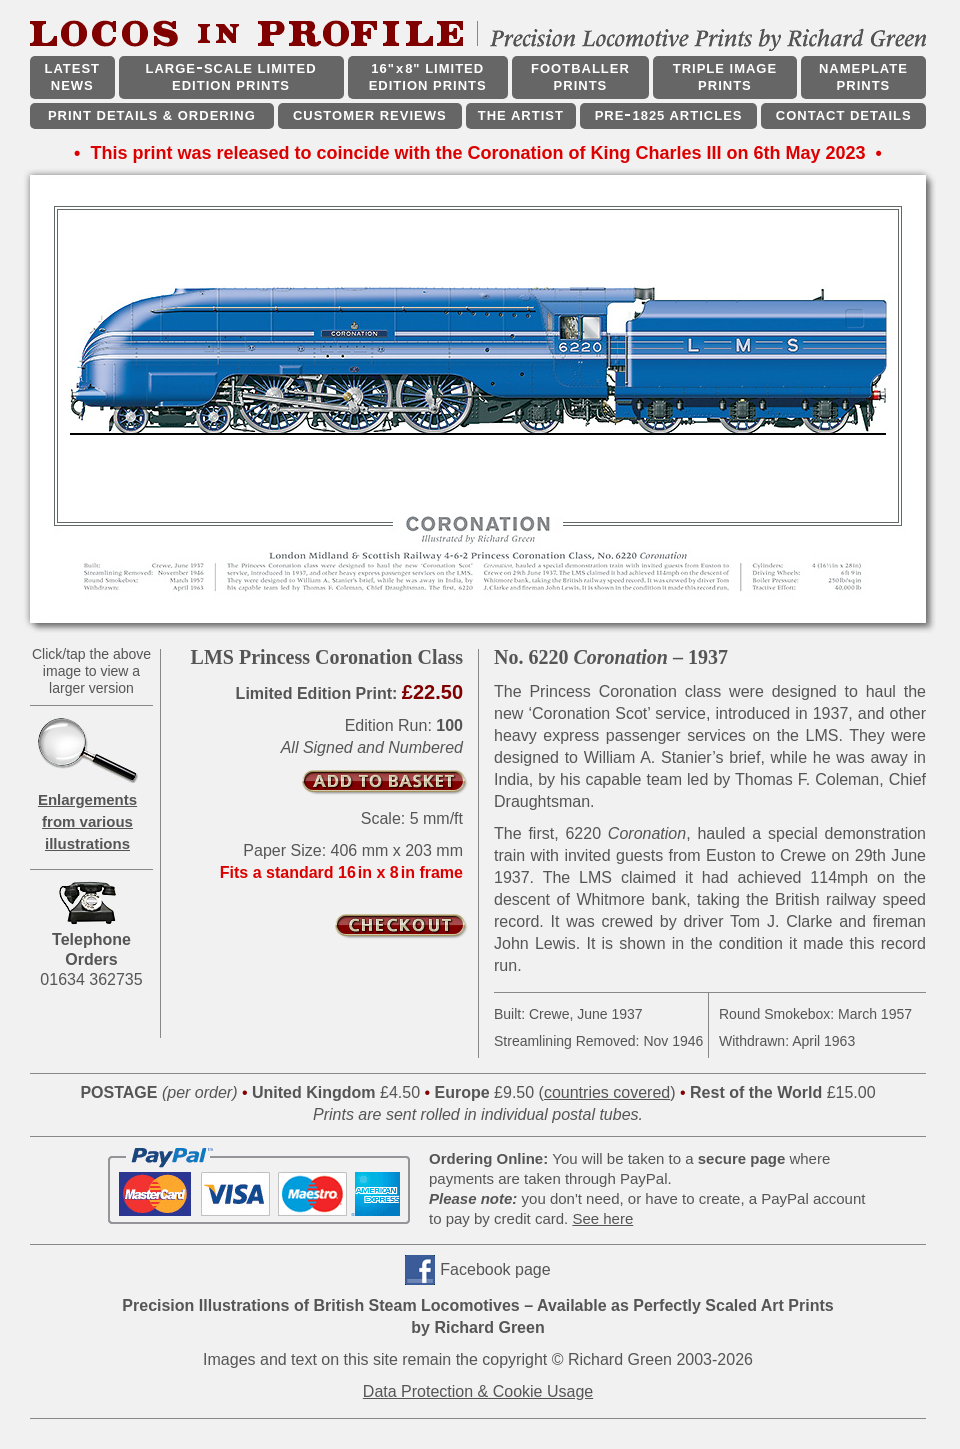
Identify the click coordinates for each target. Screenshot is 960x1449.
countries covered (607, 1092)
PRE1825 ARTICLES (669, 115)
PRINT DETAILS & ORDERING (152, 115)
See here (602, 1218)
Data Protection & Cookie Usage (478, 1391)
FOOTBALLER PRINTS (580, 77)
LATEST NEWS (72, 77)
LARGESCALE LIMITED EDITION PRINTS (230, 77)
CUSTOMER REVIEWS (370, 115)
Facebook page (495, 1269)
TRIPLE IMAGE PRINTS (725, 77)
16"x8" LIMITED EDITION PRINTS (428, 77)
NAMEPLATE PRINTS (863, 77)
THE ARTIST (521, 115)
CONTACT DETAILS (844, 115)
